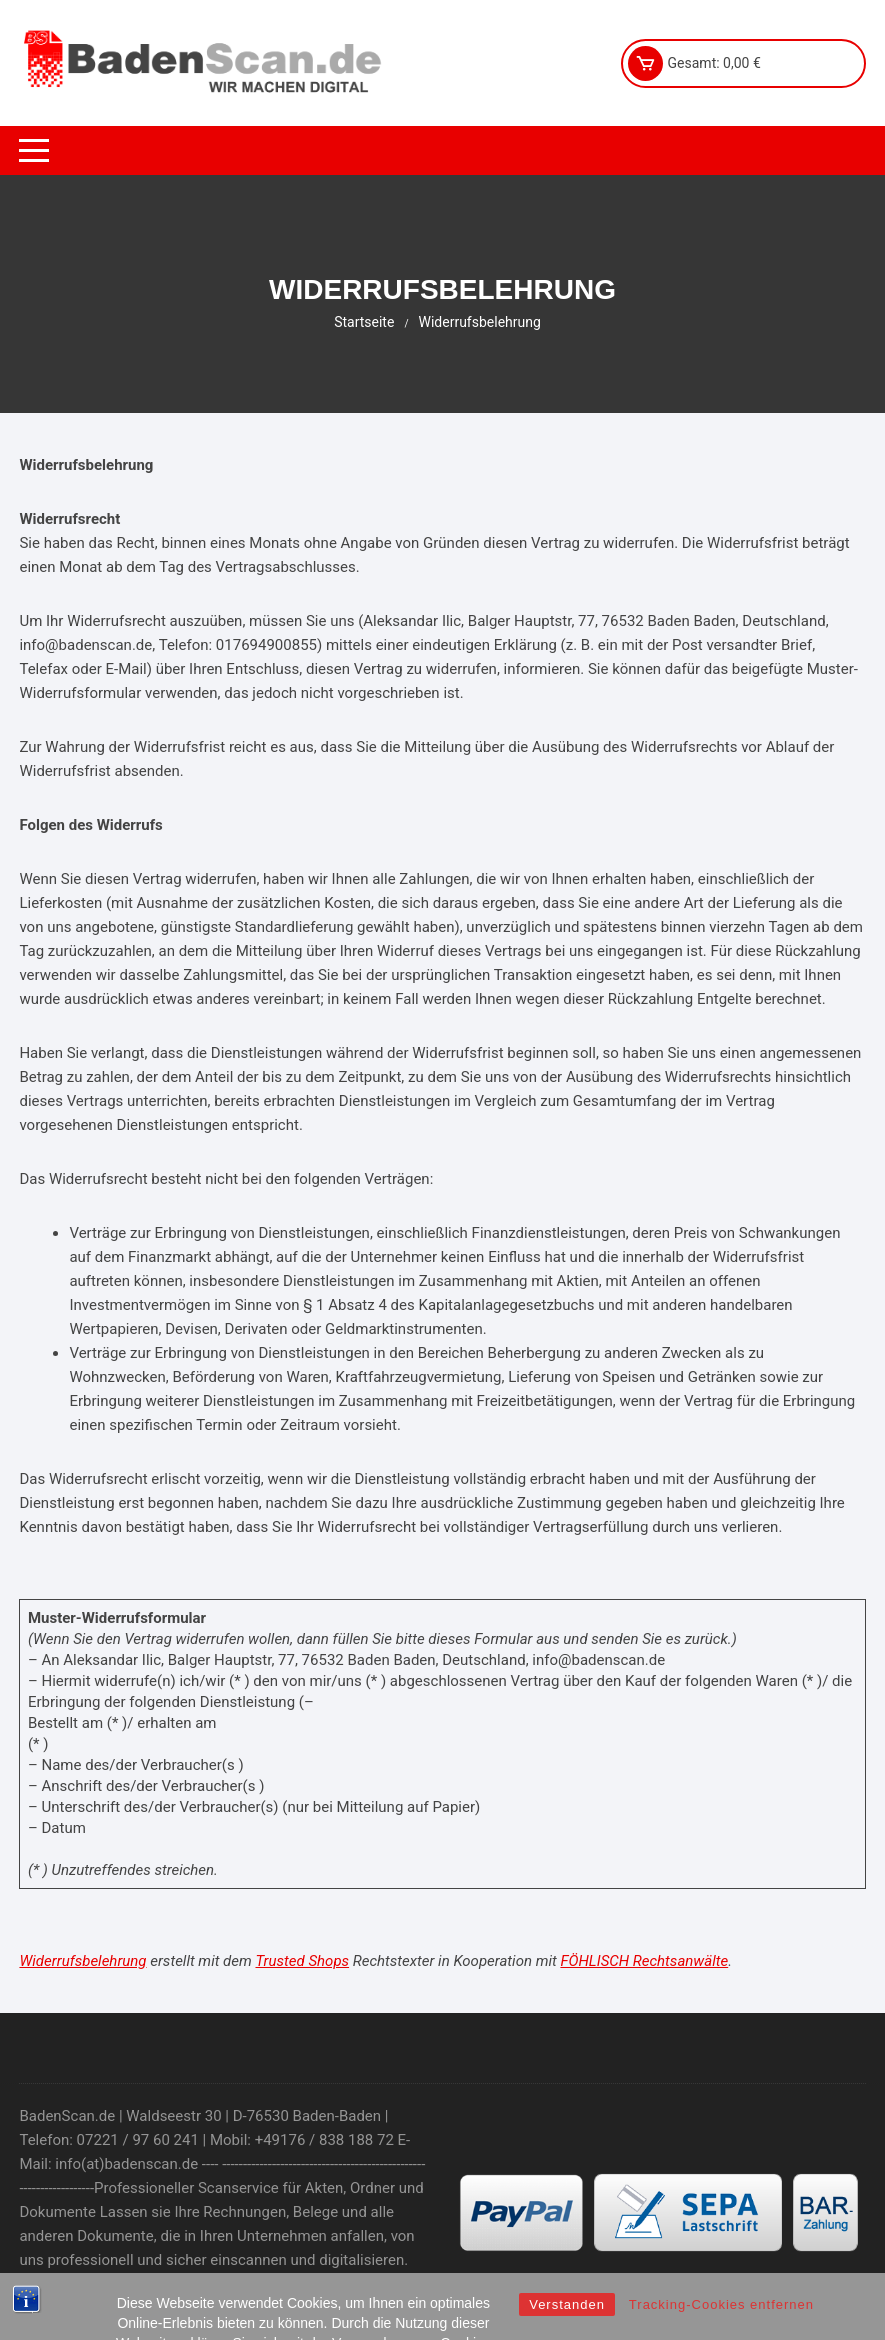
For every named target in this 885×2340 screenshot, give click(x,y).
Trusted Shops (302, 1961)
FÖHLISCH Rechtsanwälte (644, 1961)
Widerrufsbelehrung (82, 1961)
